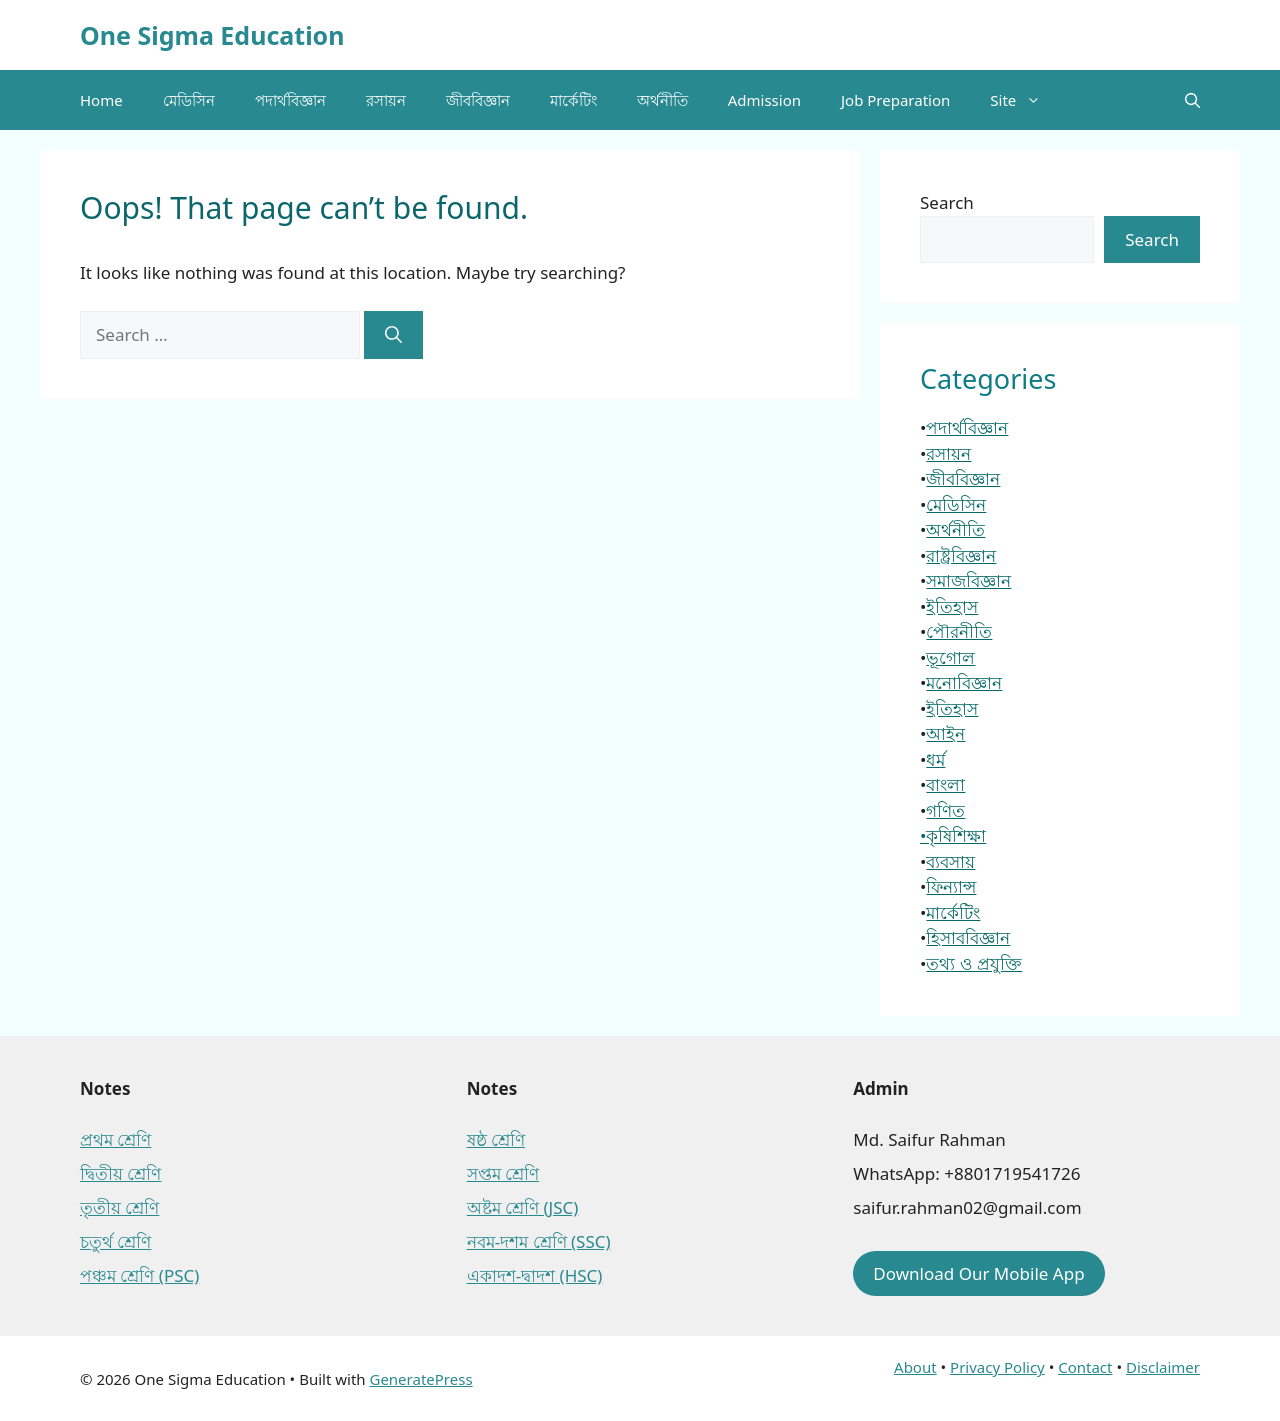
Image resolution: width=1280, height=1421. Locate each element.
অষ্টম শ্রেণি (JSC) (523, 1207)
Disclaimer (1163, 1367)
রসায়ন (386, 100)
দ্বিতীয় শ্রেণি (120, 1173)
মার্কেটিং (573, 100)
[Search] (393, 335)
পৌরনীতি (959, 631)
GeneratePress (420, 1379)
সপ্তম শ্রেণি (503, 1173)
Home (101, 100)
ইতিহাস (952, 606)
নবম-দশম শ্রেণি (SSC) (539, 1241)
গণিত (945, 810)
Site (1025, 100)
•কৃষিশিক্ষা (953, 835)
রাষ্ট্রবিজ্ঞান (961, 555)
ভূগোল (950, 657)
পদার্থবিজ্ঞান (290, 100)
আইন (945, 733)
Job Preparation (895, 100)
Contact (1085, 1367)
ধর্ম (935, 759)
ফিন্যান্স (951, 886)
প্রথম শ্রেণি (115, 1139)
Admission (764, 100)
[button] (1192, 100)
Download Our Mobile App (978, 1273)
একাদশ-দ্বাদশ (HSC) (535, 1275)
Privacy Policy (997, 1367)
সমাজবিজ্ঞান (968, 580)
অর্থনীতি (662, 100)
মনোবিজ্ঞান (964, 682)
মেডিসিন (189, 100)
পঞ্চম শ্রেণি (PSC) (139, 1275)
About (915, 1367)
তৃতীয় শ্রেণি (119, 1207)
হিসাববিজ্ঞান (968, 937)
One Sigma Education (212, 35)
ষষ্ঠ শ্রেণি (496, 1139)
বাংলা (945, 784)
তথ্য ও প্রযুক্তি (974, 963)
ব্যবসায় (950, 861)
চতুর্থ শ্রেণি (115, 1241)
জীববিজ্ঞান (478, 100)
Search (947, 202)
